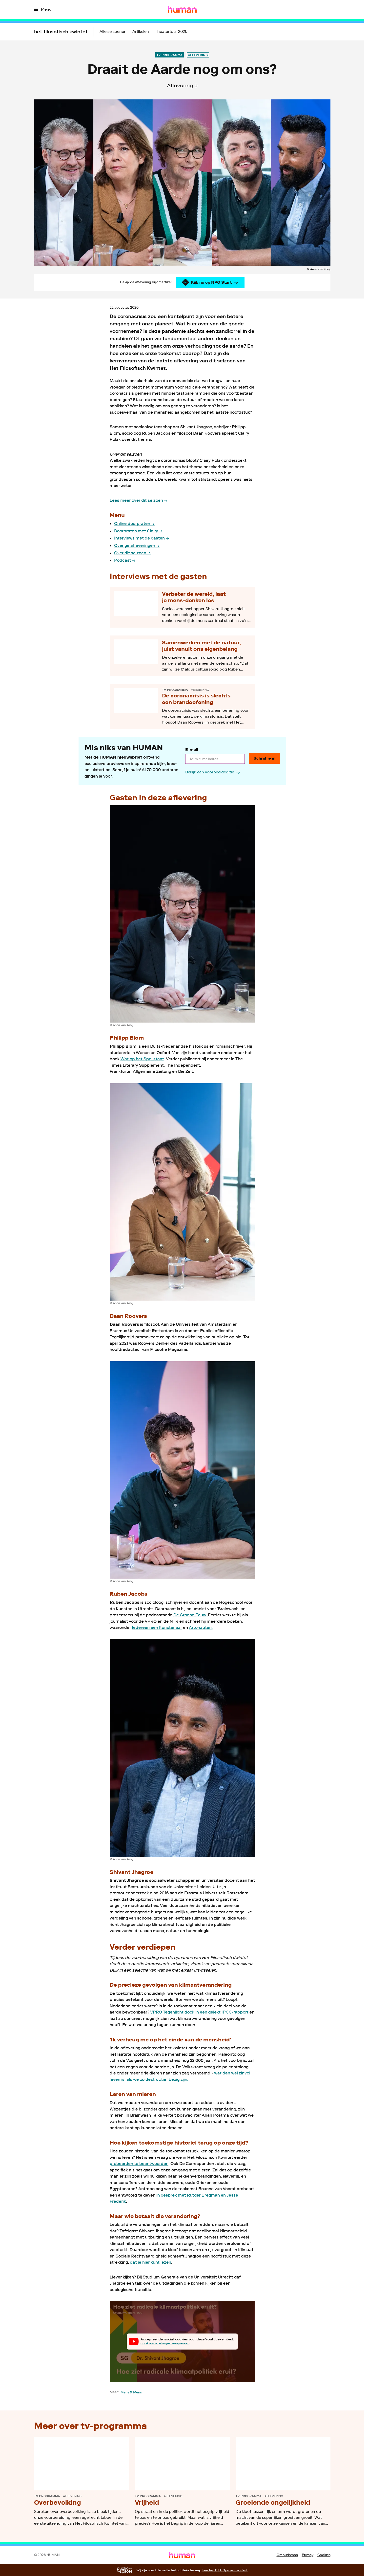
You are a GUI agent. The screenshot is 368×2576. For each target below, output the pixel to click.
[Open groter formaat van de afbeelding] (182, 914)
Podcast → (125, 560)
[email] (215, 759)
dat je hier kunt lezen (150, 2262)
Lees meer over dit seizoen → (138, 500)
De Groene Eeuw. (190, 1614)
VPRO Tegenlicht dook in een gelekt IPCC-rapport (199, 2012)
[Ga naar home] (182, 9)
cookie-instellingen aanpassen (165, 2343)
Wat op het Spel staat (142, 1058)
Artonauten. (201, 1627)
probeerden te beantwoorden (139, 2163)
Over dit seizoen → (132, 552)
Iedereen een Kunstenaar (157, 1627)
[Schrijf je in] (264, 758)
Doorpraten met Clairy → (138, 530)
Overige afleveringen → (137, 545)
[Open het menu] (42, 9)
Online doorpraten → (134, 523)
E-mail (191, 749)
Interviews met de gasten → (141, 538)
